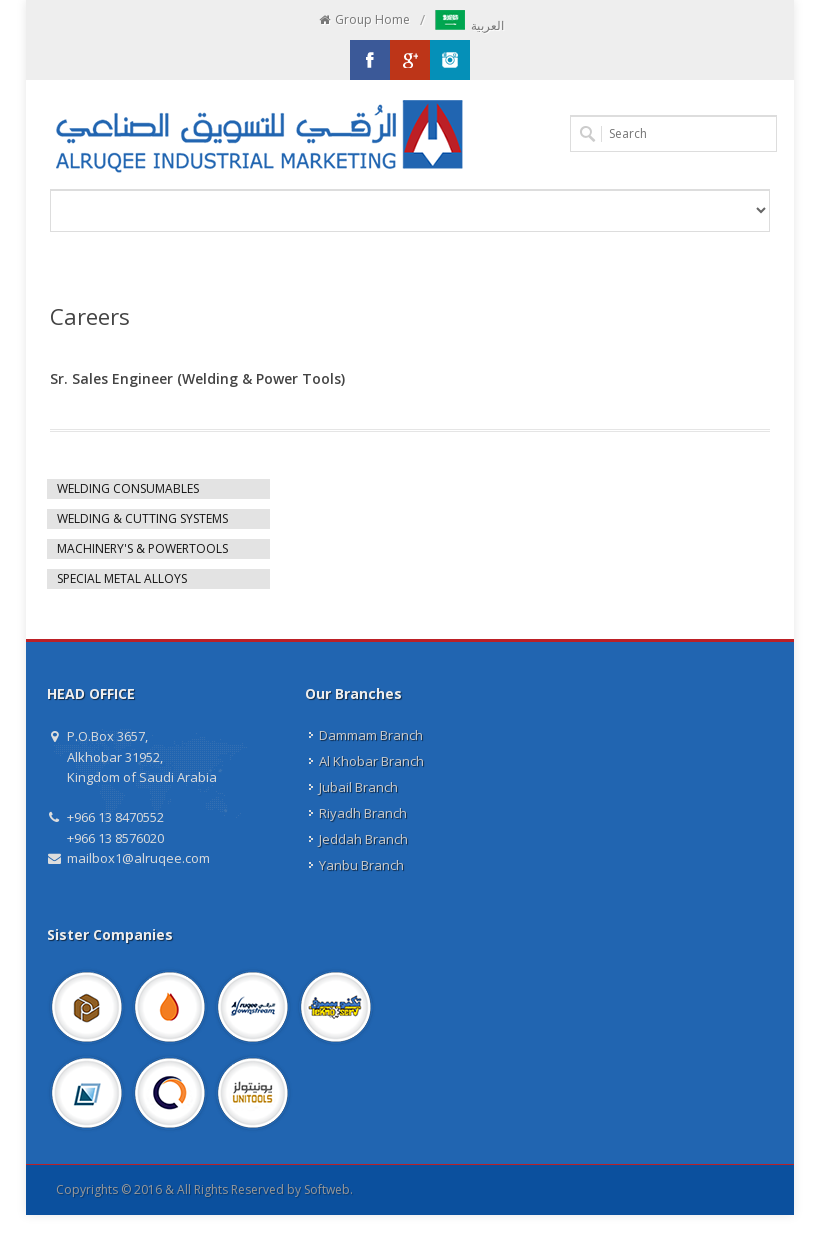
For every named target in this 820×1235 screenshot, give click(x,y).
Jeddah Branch (363, 839)
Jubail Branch (358, 787)
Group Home (363, 20)
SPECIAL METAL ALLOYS (122, 578)
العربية (469, 25)
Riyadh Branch (363, 813)
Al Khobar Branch (371, 761)
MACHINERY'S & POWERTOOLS (142, 548)
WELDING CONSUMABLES (128, 488)
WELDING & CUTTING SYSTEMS (142, 518)
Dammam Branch (371, 735)
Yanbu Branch (361, 865)
